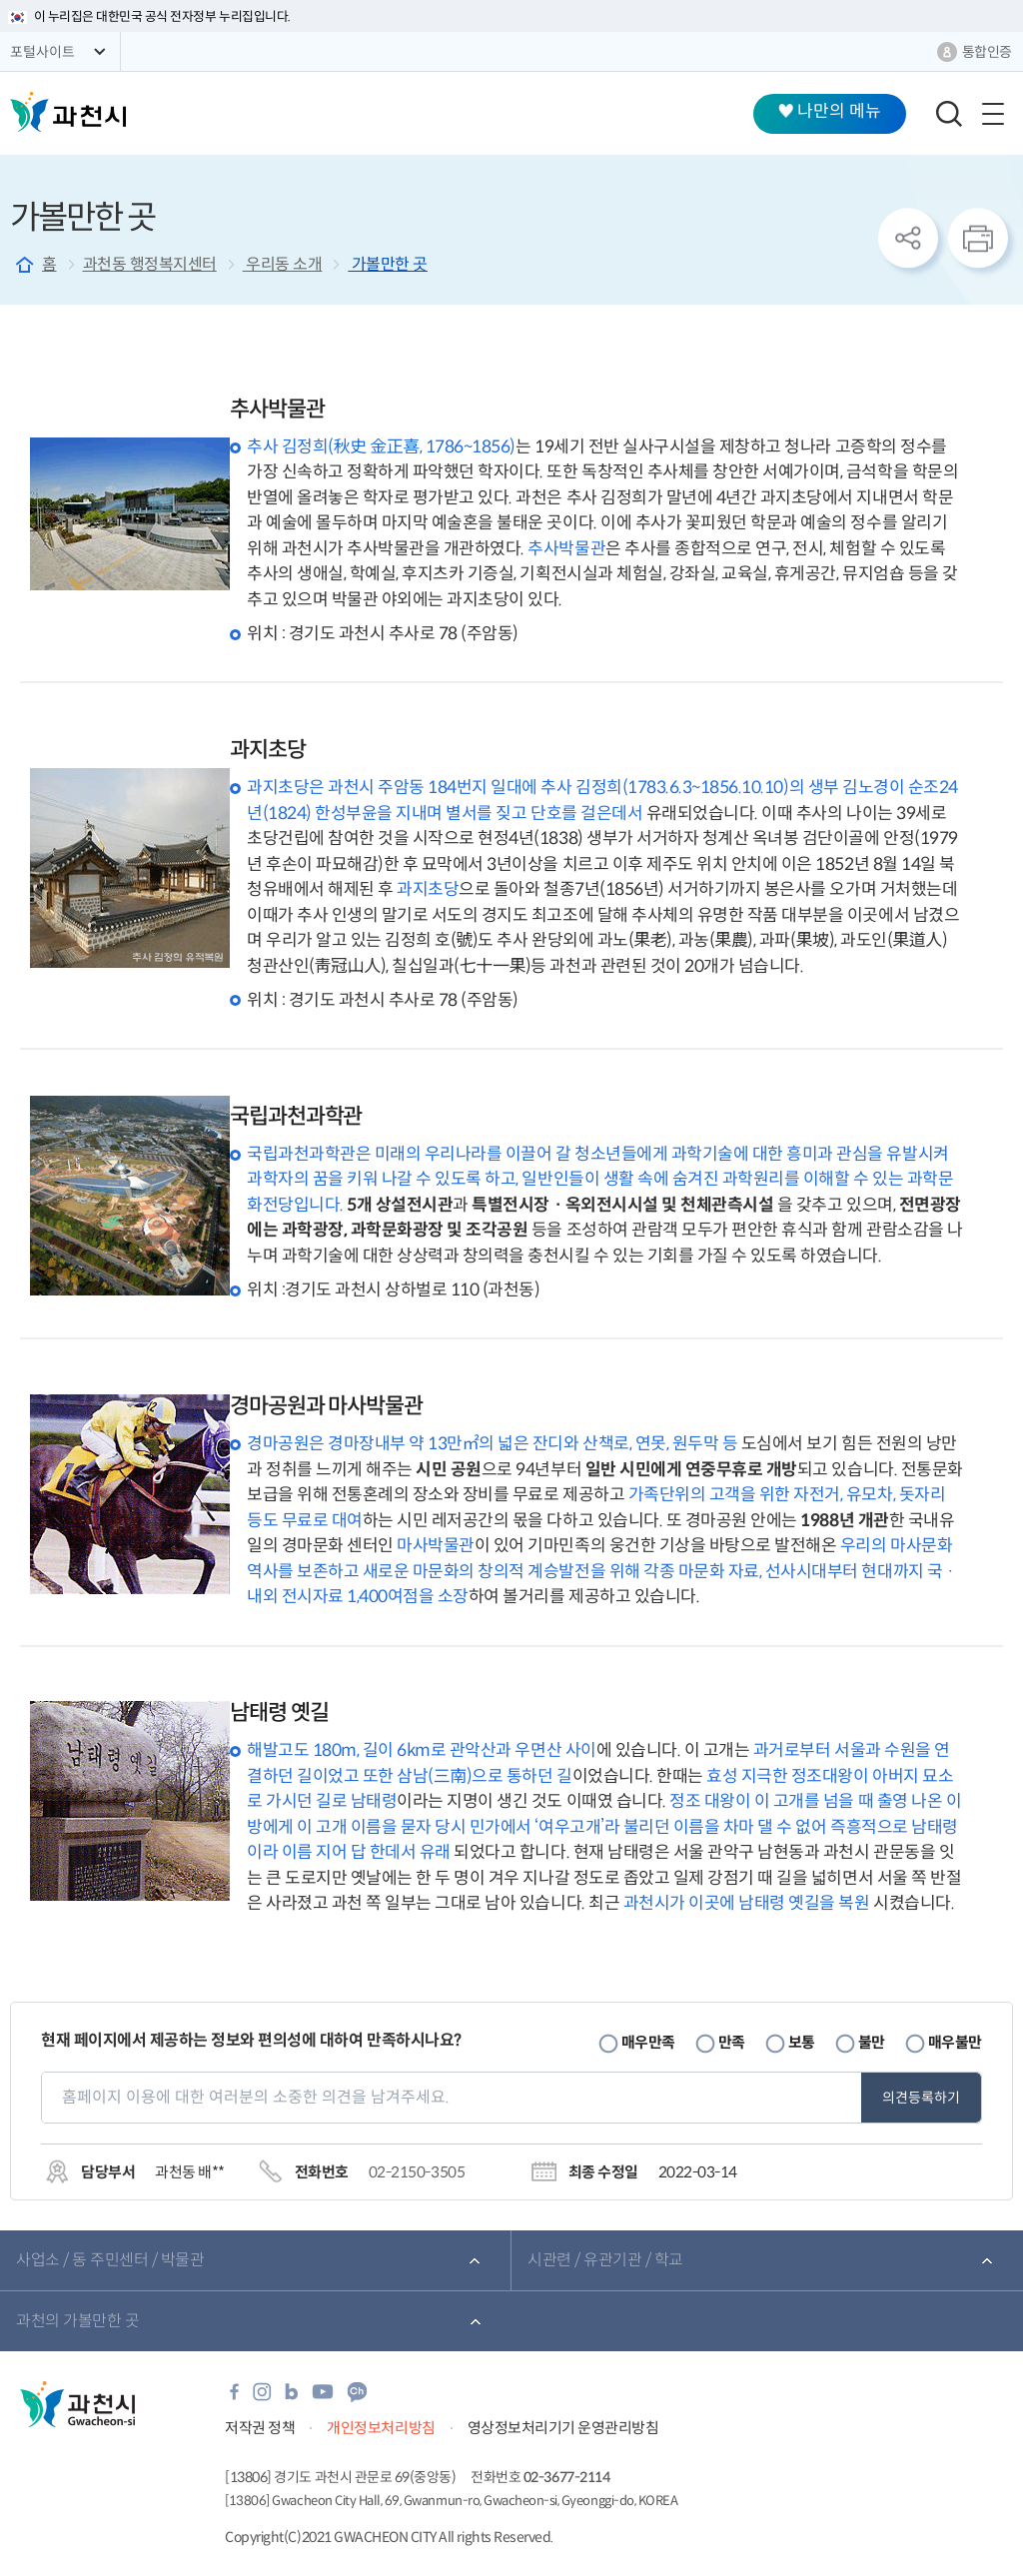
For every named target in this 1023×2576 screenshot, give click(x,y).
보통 (801, 2042)
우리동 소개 (283, 264)
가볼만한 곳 (388, 264)
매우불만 (955, 2042)
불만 (871, 2042)
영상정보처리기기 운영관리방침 (563, 2427)
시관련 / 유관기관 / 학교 (605, 2259)
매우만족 (648, 2042)
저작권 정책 (260, 2427)
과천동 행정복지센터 (150, 264)
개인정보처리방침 (381, 2427)
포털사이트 (42, 52)
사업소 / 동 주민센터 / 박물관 (110, 2259)
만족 (731, 2042)
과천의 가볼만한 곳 (77, 2320)
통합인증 (987, 52)
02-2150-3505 (417, 2171)
